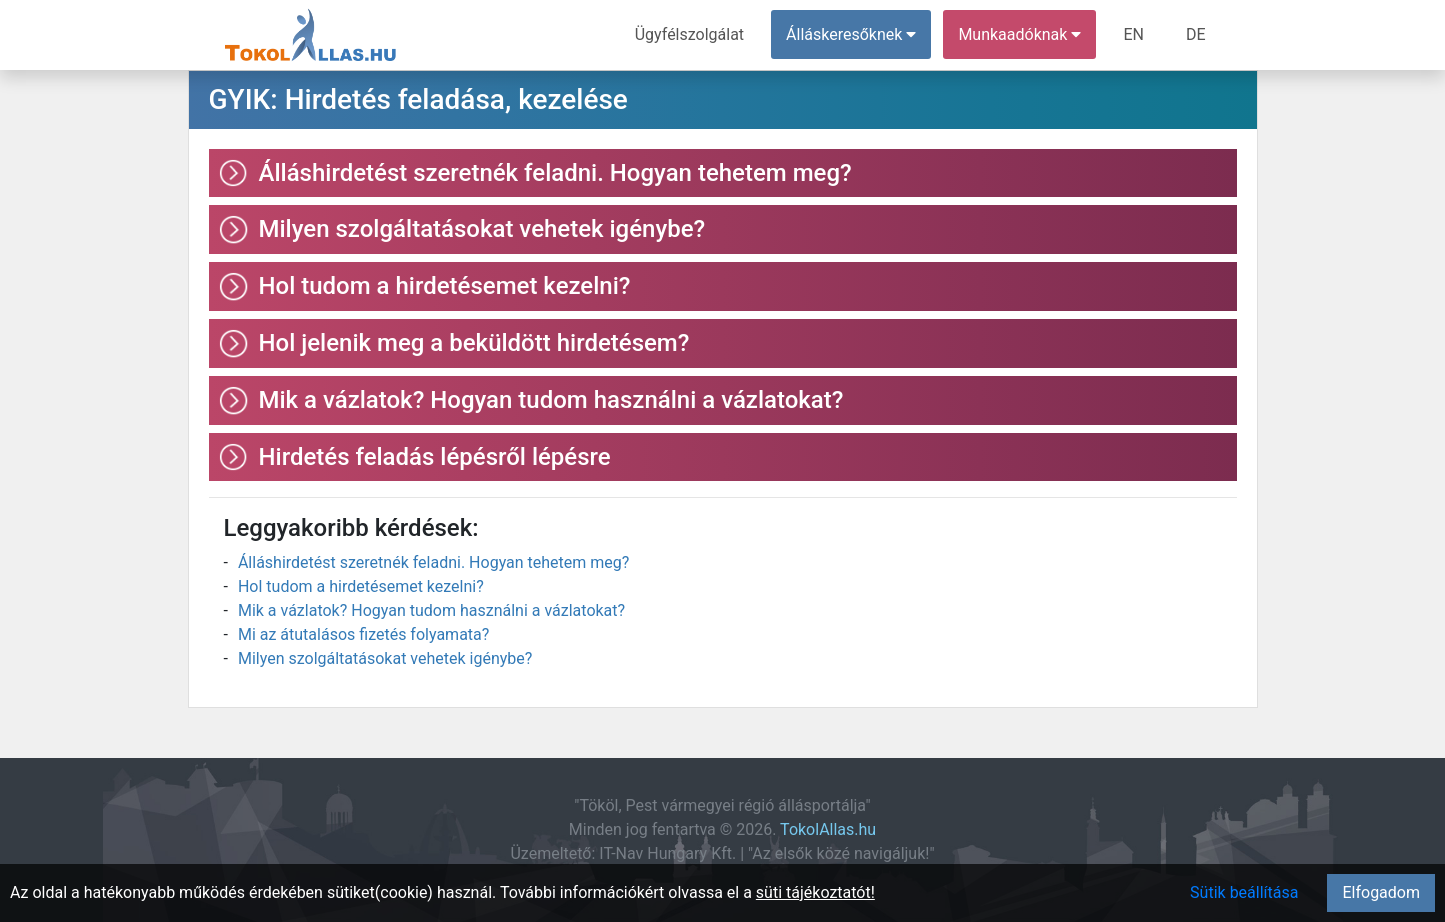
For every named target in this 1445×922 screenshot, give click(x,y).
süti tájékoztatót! (815, 892)
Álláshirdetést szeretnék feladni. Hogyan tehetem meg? (433, 562)
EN (1133, 34)
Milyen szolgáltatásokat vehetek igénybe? (385, 658)
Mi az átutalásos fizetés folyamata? (363, 634)
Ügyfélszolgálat (689, 34)
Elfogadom (1381, 892)
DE (1196, 34)
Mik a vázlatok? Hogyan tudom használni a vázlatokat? (431, 610)
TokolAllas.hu (828, 829)
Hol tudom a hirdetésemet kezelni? (361, 586)
